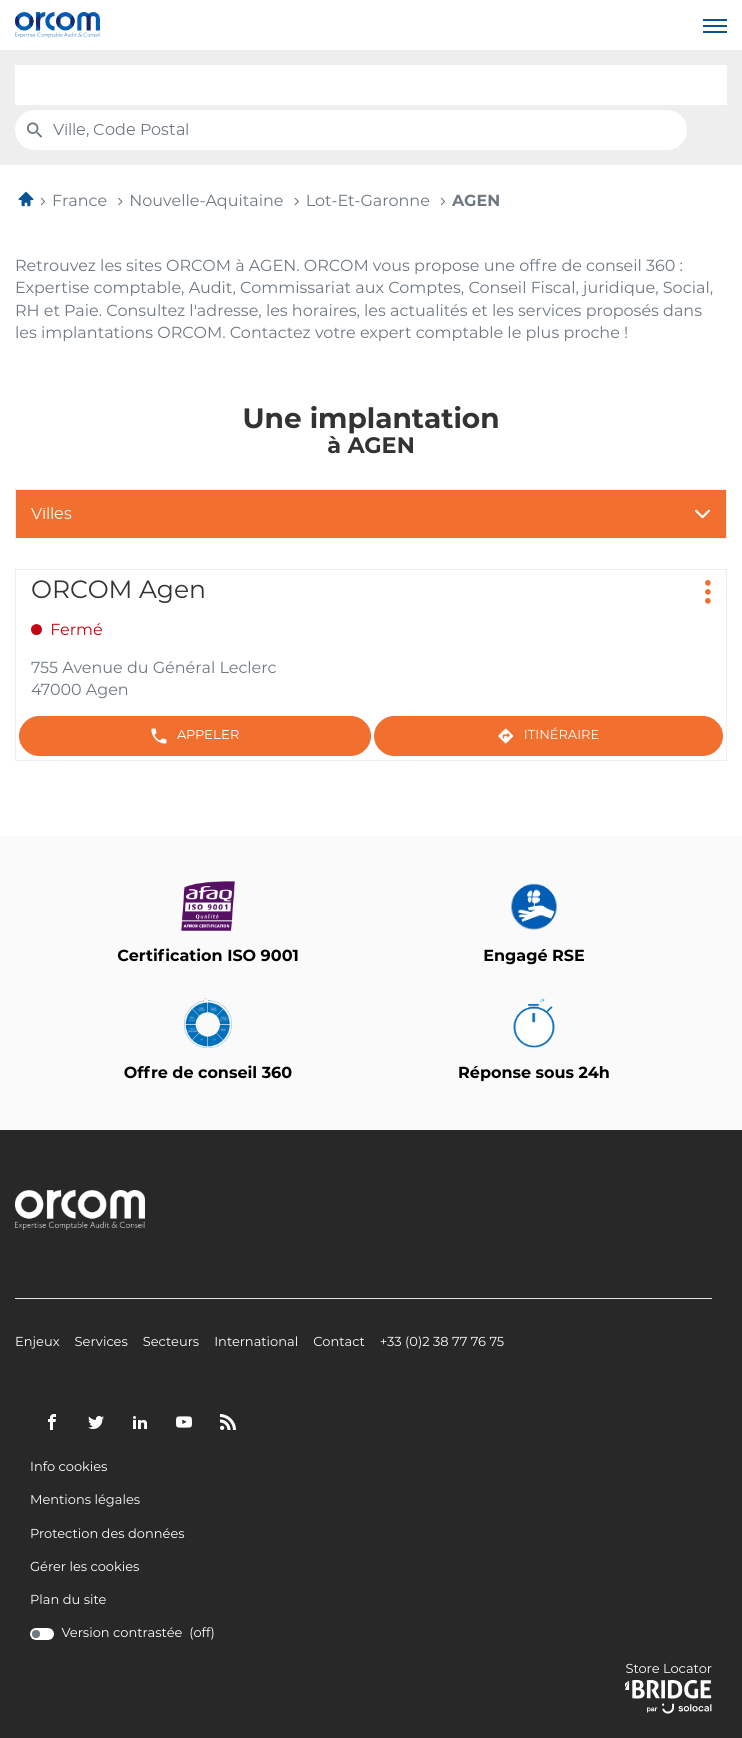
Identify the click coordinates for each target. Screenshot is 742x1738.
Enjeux (37, 1343)
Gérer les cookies (84, 1567)
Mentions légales (85, 1501)
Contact (339, 1343)
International (256, 1343)
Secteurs (171, 1343)
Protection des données (107, 1535)
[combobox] (371, 85)
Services (101, 1343)
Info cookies (68, 1468)
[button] (715, 25)
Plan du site (68, 1600)
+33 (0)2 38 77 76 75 (442, 1343)
